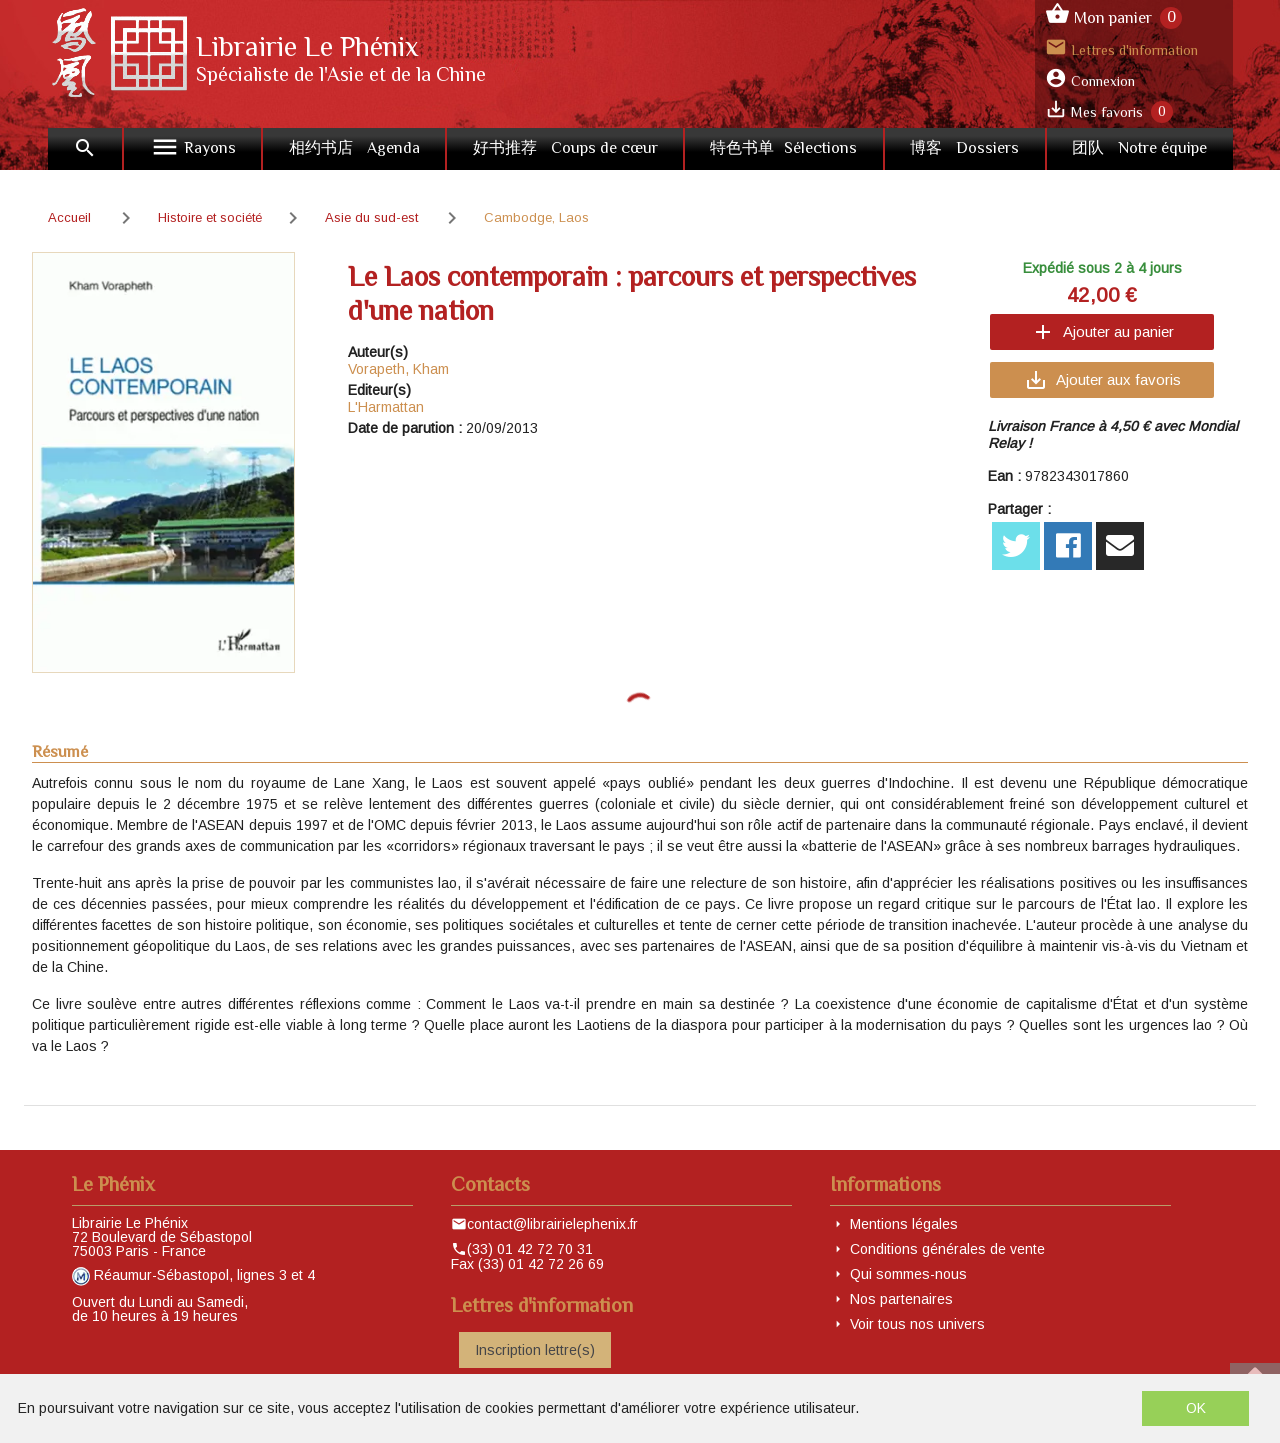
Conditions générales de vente (947, 1249)
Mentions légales (904, 1224)
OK (1196, 1408)
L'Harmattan (386, 407)
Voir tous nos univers (917, 1324)
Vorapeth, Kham (398, 369)
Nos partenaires (901, 1299)
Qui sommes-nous (908, 1274)
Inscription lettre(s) (535, 1350)
